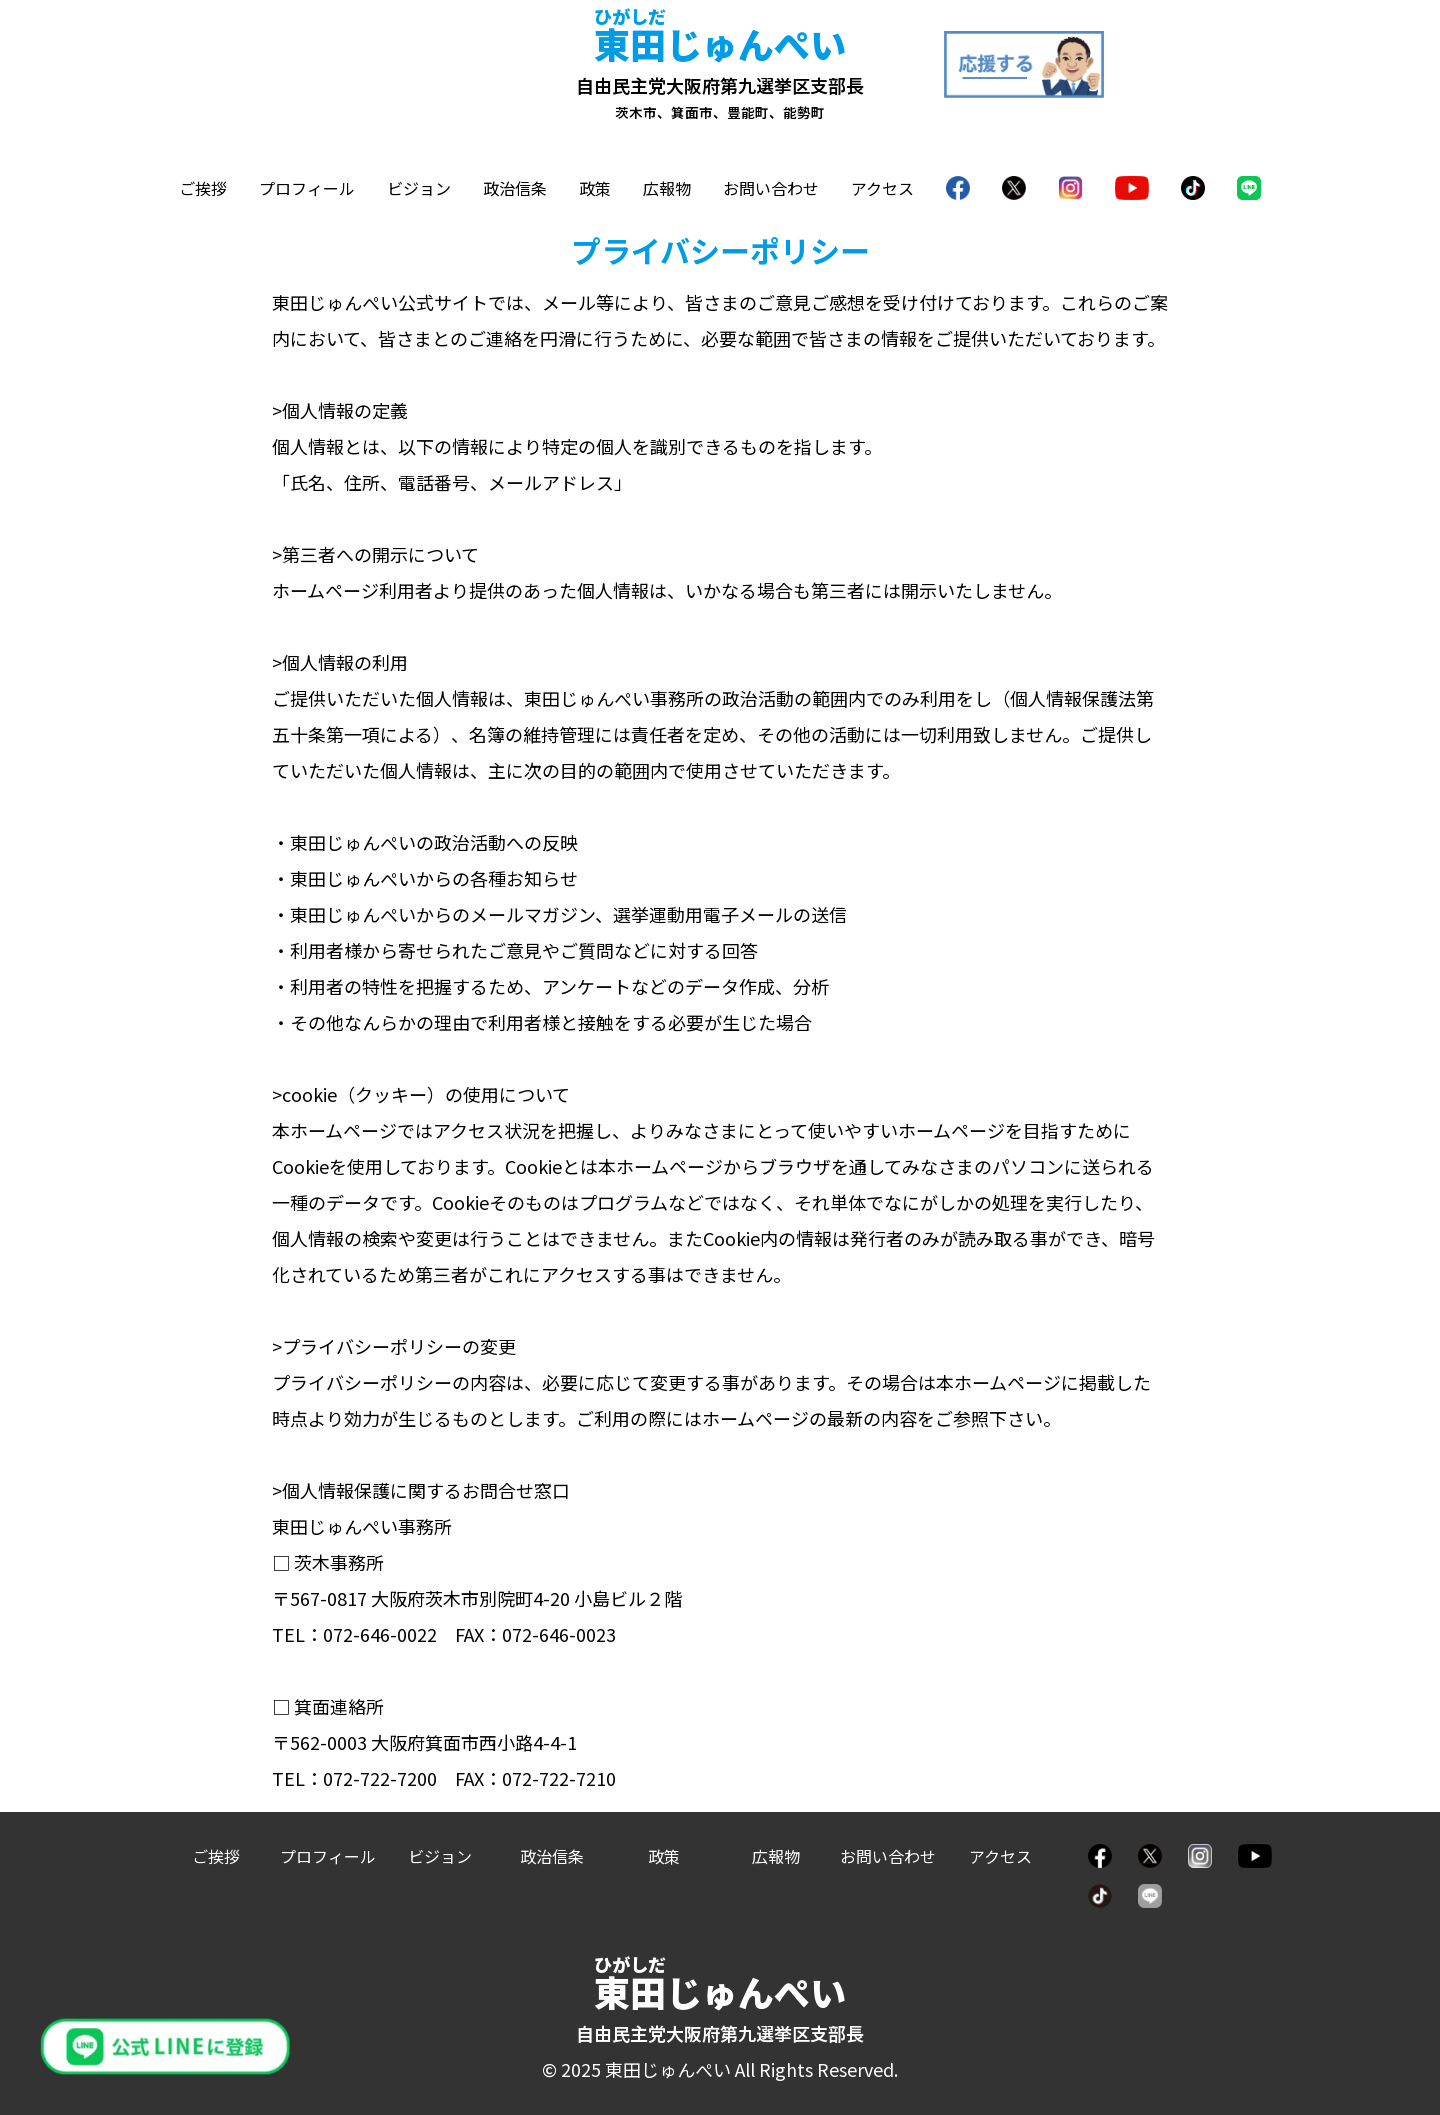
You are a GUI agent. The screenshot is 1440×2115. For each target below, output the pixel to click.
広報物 (667, 188)
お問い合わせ (771, 188)
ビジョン (419, 188)
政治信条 (515, 188)
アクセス (882, 188)
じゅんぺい (720, 43)
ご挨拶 (203, 188)
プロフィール (307, 188)
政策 (595, 188)
